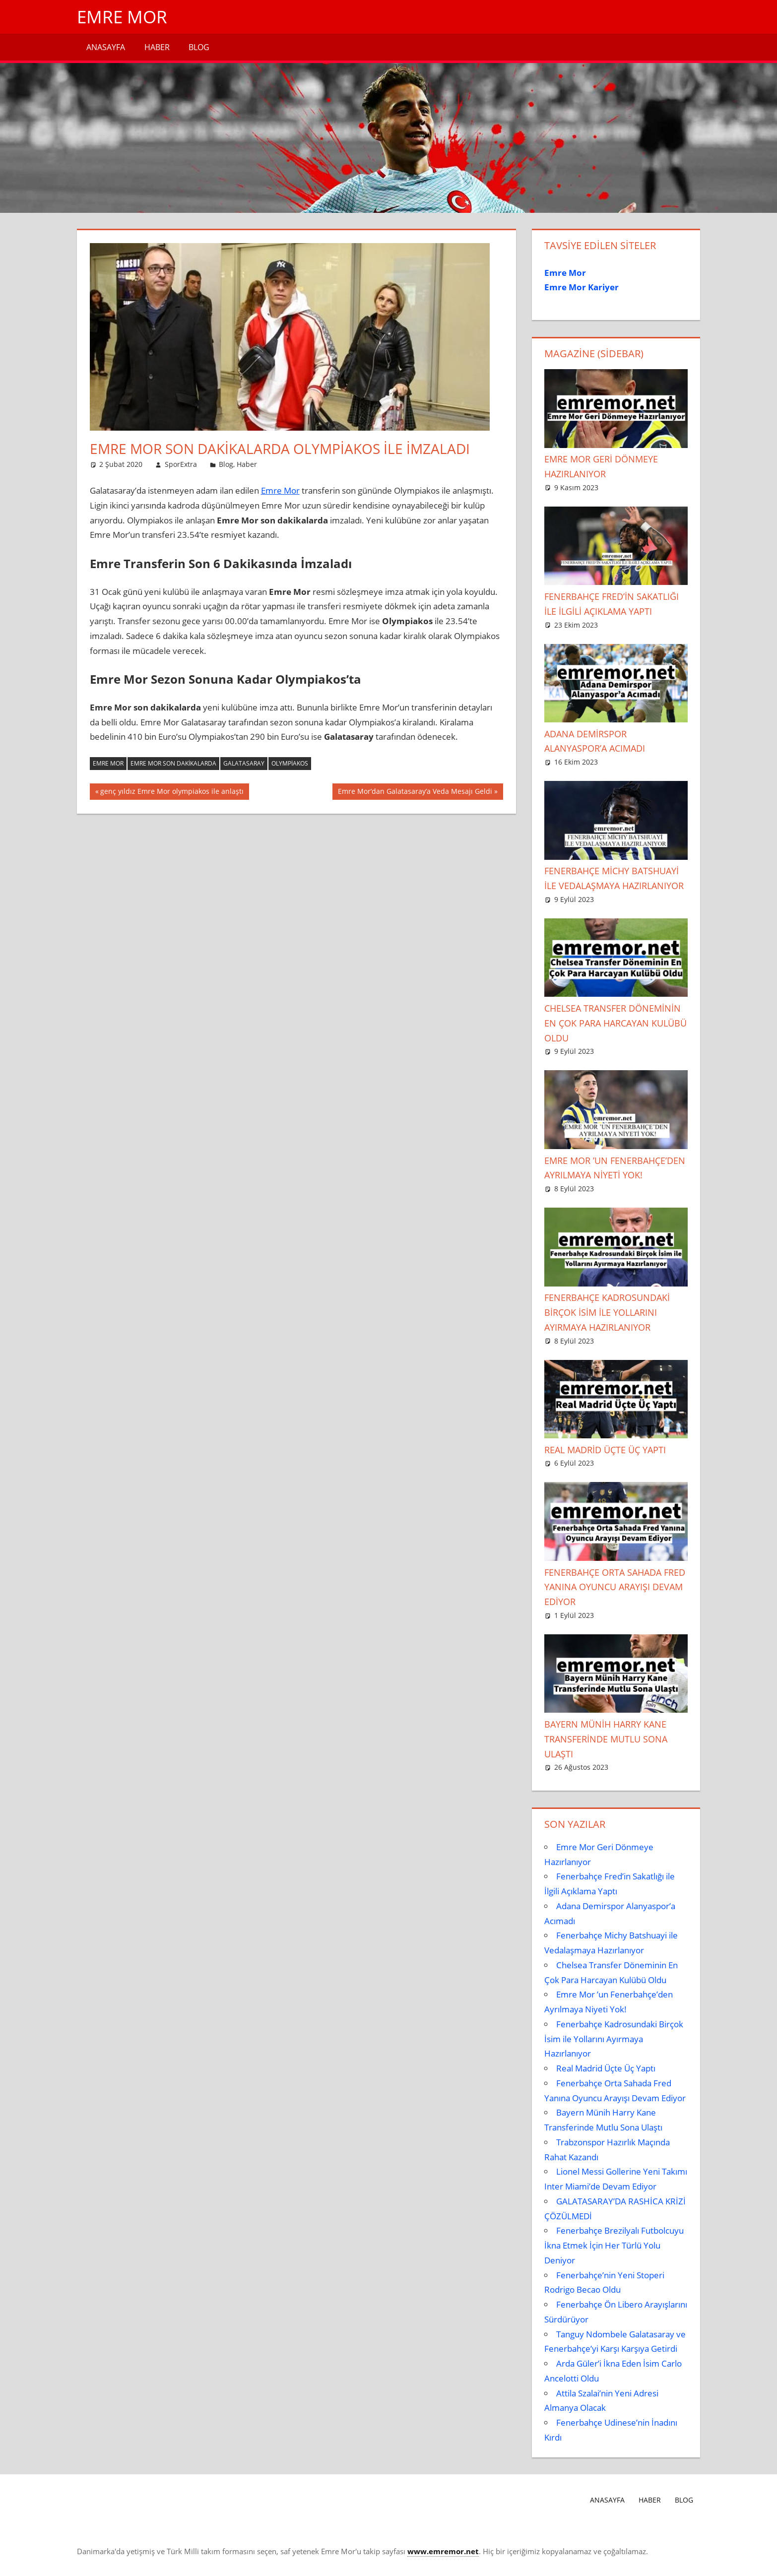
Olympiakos (289, 763)
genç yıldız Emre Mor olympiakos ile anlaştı (172, 792)
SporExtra (181, 464)
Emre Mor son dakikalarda (173, 763)
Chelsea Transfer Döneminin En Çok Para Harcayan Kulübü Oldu (615, 1023)
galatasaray (243, 763)
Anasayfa (105, 47)
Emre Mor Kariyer (581, 287)
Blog (199, 47)
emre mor (108, 763)
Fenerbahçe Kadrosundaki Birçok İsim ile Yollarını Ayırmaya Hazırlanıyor (607, 1312)
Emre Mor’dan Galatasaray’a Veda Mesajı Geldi (414, 792)
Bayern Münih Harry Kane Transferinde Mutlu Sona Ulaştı (605, 1739)
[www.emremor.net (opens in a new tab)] (443, 2551)
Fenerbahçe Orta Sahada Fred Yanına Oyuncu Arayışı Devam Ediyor (614, 1587)
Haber (157, 47)
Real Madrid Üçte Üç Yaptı (605, 1450)
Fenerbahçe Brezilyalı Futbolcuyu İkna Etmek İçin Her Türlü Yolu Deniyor (614, 2245)
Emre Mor (123, 16)
